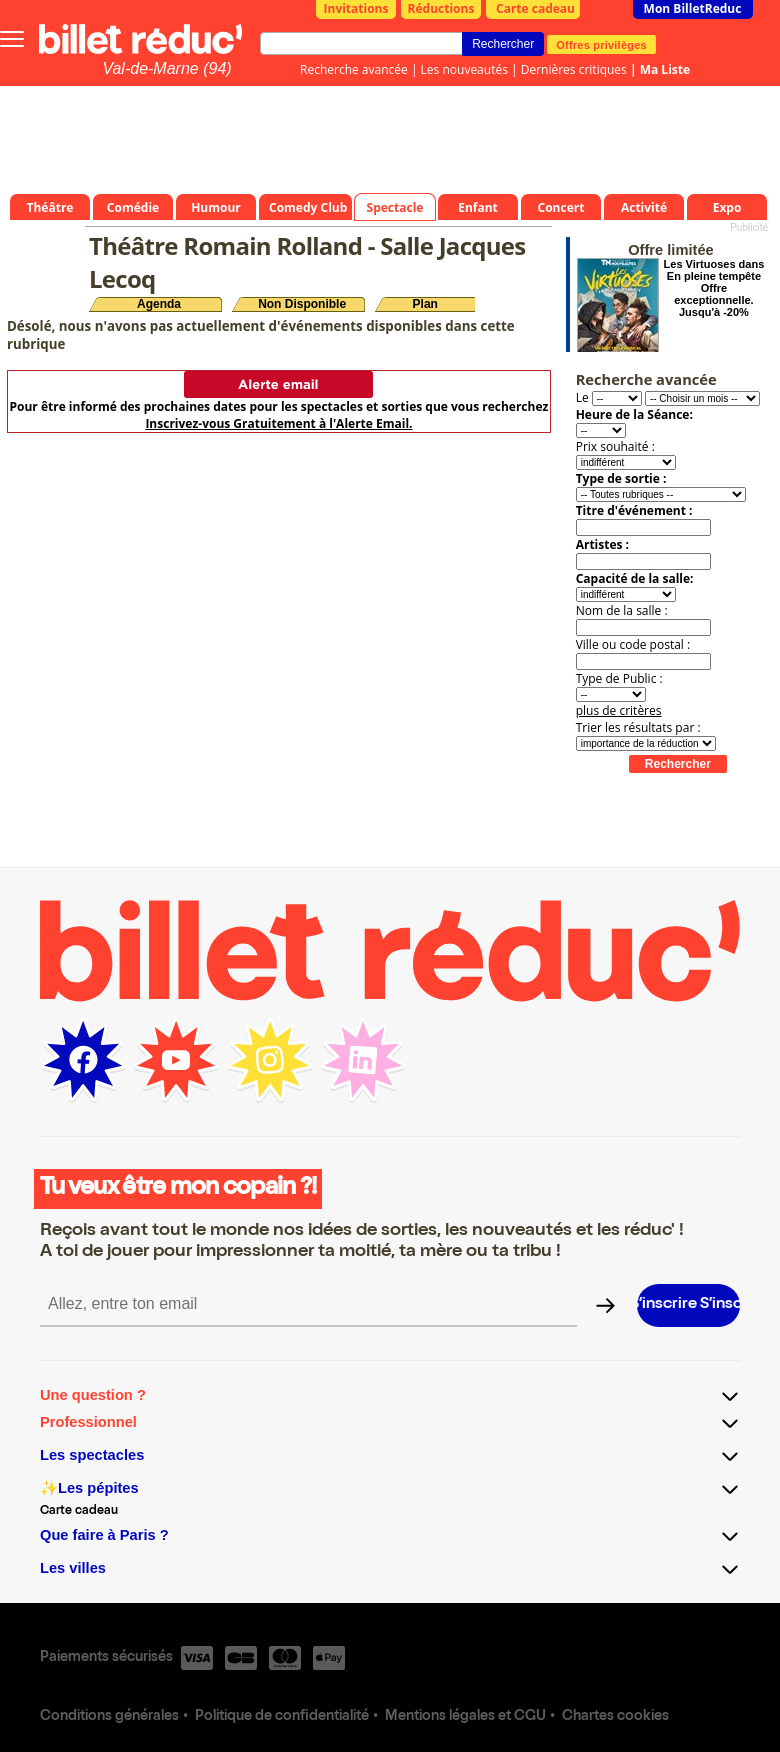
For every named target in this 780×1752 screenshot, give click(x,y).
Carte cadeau (535, 8)
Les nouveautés (464, 69)
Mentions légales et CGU (465, 1717)
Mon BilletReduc (693, 8)
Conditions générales (109, 1717)
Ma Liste (665, 69)
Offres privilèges (601, 44)
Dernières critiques (574, 69)
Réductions (441, 8)
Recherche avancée (354, 69)
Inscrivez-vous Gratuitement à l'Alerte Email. (278, 423)
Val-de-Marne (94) (166, 68)
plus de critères (619, 710)
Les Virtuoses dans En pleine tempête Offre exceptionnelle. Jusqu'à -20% (714, 288)
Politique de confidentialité (282, 1717)
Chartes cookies (615, 1717)
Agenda (159, 304)
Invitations (356, 8)
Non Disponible (302, 304)
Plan (425, 304)
